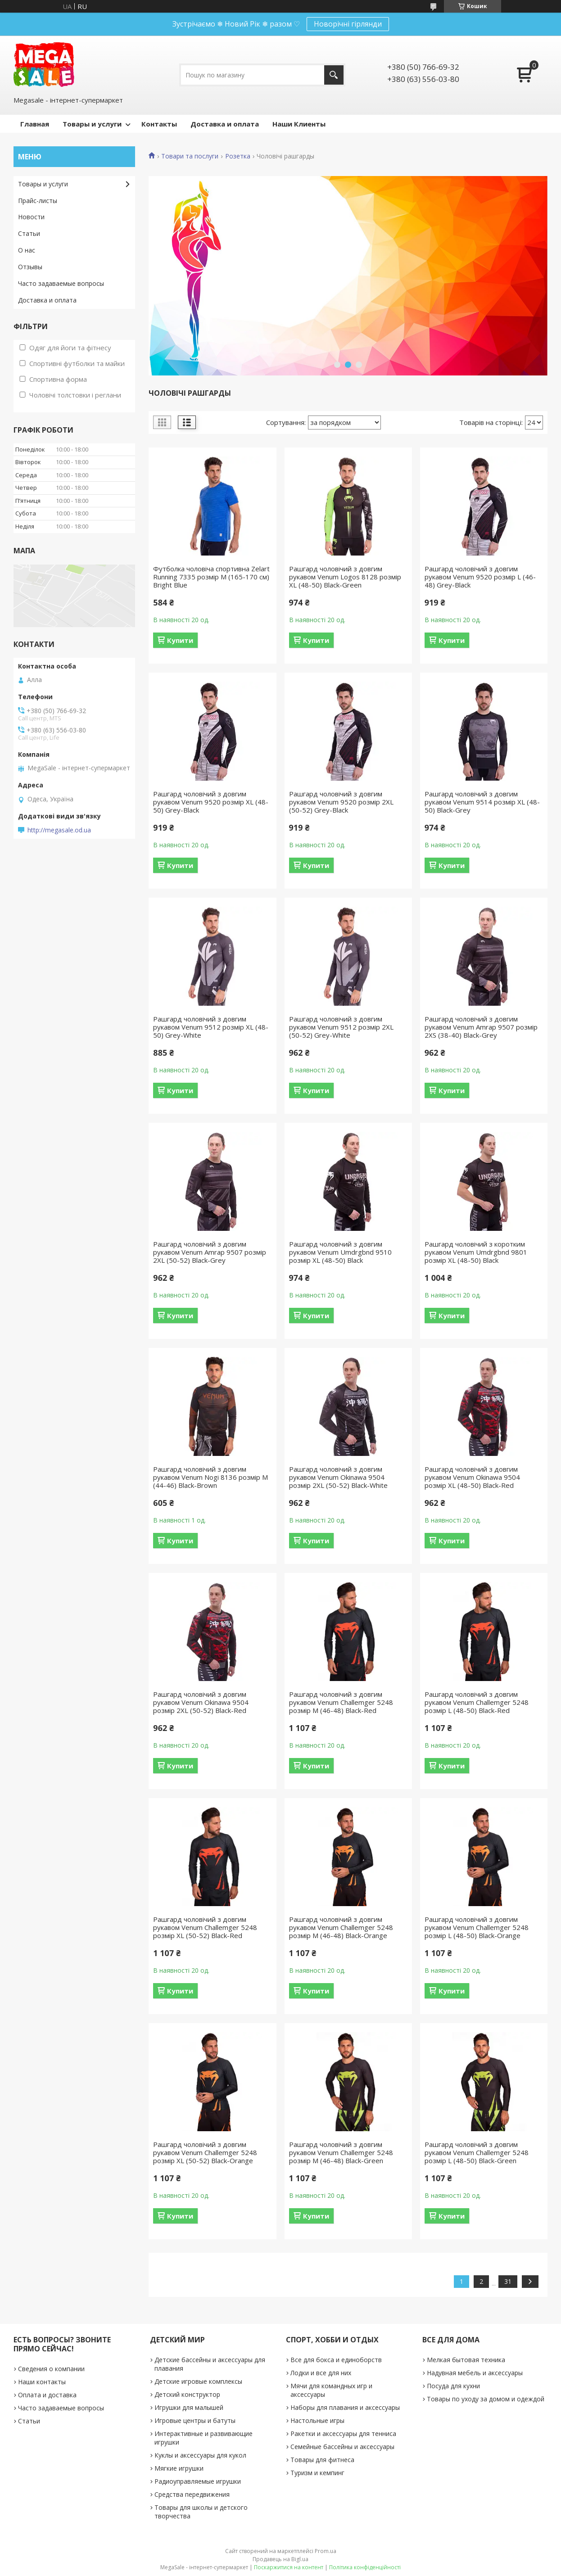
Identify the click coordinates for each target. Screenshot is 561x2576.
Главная (34, 123)
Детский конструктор (187, 2394)
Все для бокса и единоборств (336, 2359)
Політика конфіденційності (365, 2567)
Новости (31, 216)
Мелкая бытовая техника (466, 2359)
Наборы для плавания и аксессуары (345, 2407)
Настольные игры (317, 2420)
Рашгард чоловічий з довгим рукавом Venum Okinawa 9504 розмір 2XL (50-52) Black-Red (201, 1702)
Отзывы (30, 266)
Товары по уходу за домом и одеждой (485, 2399)
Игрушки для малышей (188, 2407)
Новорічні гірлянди (348, 24)
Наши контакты (42, 2381)
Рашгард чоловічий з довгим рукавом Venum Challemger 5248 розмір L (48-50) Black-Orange (477, 1927)
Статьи (29, 233)
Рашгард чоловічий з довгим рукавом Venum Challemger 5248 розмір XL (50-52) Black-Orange (205, 2152)
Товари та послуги (189, 156)
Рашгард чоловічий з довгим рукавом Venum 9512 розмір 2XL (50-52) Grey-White (341, 1027)
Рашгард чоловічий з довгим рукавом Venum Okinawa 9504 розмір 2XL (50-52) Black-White (338, 1477)
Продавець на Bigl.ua (280, 2559)
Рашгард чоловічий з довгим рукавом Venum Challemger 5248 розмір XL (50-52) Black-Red (205, 1927)
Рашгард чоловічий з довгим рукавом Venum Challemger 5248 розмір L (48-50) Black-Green (477, 2152)
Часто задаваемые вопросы (61, 283)
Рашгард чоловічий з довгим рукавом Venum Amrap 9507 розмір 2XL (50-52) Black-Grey (209, 1252)
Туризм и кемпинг (317, 2472)
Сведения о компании (51, 2368)
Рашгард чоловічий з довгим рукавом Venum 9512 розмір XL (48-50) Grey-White (210, 1027)
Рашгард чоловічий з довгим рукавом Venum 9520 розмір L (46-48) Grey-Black (480, 577)
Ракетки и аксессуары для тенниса (343, 2433)
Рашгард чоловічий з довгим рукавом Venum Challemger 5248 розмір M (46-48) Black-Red (341, 1702)
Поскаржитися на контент (288, 2567)
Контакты (159, 123)
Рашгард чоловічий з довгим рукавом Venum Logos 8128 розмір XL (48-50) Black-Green (345, 577)
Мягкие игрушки (179, 2468)
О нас (26, 250)
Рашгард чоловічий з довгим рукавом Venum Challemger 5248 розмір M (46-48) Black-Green (341, 2152)
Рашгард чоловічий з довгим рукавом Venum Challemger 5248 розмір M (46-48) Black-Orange (341, 1927)
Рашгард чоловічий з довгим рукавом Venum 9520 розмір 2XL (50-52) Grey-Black (341, 802)
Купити (180, 640)
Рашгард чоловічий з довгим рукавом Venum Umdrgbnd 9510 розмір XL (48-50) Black (340, 1252)
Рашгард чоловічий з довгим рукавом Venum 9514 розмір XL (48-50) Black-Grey (482, 802)
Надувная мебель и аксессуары (475, 2372)
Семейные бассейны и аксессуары (342, 2446)
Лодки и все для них (320, 2372)
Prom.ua (325, 2551)
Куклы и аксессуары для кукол (200, 2455)
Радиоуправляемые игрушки (197, 2481)
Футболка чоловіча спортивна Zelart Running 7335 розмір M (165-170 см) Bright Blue (211, 577)
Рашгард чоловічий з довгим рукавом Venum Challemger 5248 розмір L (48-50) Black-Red (477, 1702)
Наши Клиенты (299, 123)
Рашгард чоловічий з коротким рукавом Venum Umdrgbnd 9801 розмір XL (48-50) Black (476, 1252)
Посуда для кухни (453, 2386)
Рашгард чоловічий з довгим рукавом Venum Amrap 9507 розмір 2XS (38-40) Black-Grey (481, 1027)
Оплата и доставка (47, 2395)
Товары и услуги (92, 123)
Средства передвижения (192, 2494)
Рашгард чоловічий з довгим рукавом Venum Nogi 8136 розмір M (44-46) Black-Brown (210, 1477)
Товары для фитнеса (322, 2459)
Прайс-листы (37, 200)
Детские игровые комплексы (198, 2381)
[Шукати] (334, 75)
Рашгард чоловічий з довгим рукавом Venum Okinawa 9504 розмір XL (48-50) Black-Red (472, 1477)
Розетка (237, 156)
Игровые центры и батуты (194, 2420)
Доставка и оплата (224, 123)
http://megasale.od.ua (59, 830)
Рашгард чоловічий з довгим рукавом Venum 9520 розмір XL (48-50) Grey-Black (210, 802)
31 (507, 2281)
